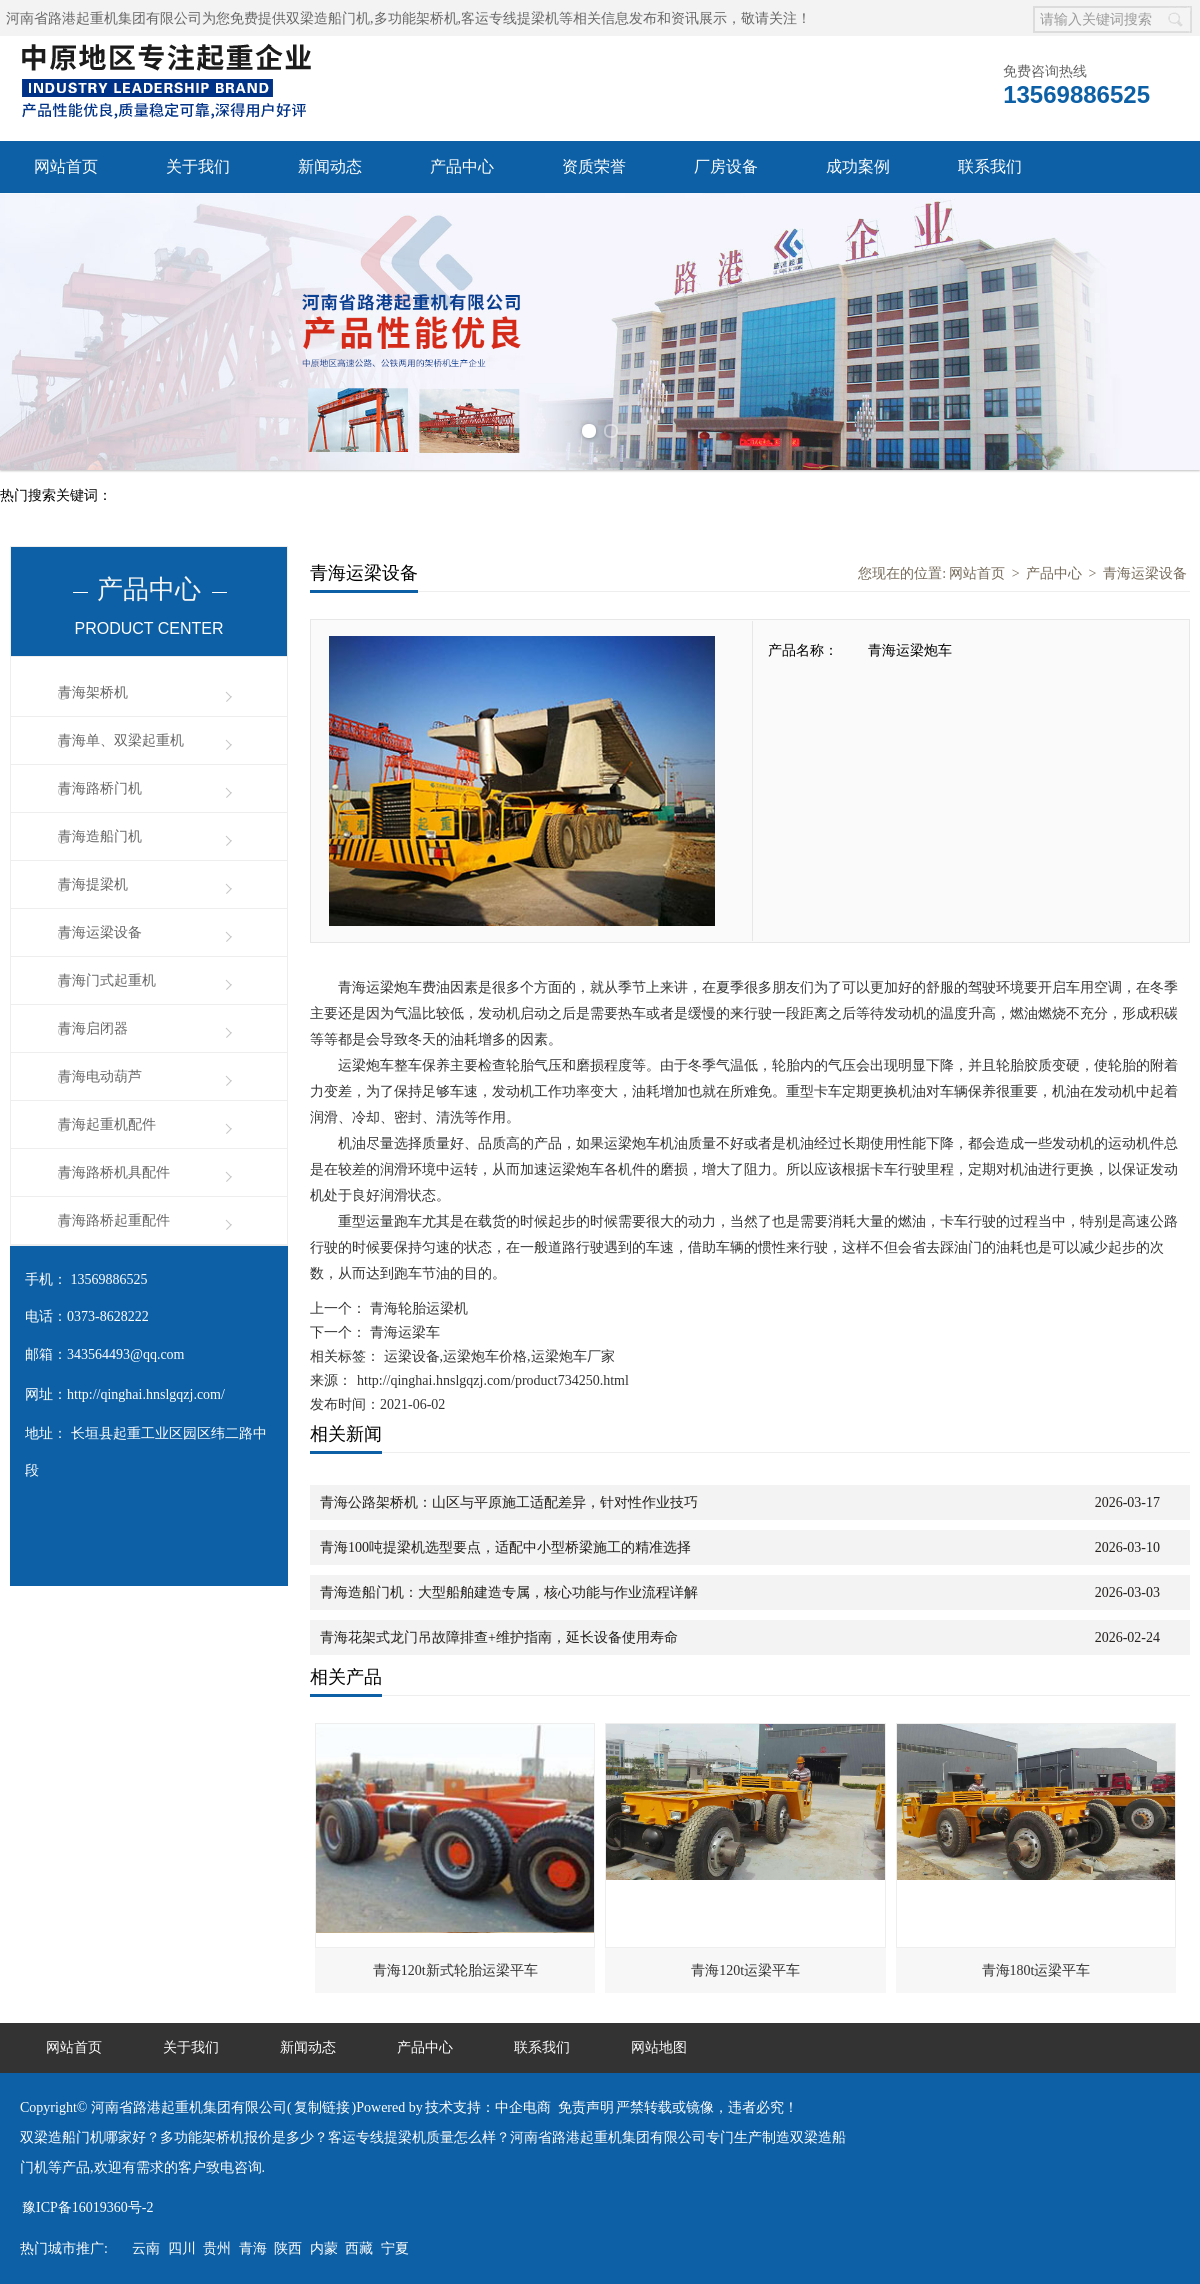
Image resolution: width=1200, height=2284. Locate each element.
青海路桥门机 (100, 788)
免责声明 (586, 2107)
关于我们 (198, 166)
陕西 (288, 2248)
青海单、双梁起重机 (121, 740)
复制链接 (322, 2107)
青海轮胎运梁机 (417, 1308)
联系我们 (990, 166)
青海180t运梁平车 (1036, 1970)
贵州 (217, 2248)
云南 (146, 2248)
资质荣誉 (594, 166)
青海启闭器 (93, 1028)
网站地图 (659, 2047)
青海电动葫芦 (100, 1076)
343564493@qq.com (126, 1354)
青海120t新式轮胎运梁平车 (455, 1970)
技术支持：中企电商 (488, 2107)
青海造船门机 (100, 836)
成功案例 (858, 166)
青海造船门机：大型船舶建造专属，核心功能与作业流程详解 (509, 1592)
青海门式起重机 (107, 980)
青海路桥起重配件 (114, 1220)
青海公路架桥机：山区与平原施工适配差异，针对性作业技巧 (509, 1502)
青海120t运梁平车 (745, 1970)
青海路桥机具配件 (114, 1172)
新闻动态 (330, 166)
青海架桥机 (93, 692)
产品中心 (462, 166)
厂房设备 (726, 166)
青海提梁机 (93, 884)
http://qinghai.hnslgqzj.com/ (146, 1394)
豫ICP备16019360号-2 (87, 2207)
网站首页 (66, 166)
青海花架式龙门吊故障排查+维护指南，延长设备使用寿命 (499, 1637)
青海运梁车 (403, 1332)
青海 (253, 2248)
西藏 (359, 2248)
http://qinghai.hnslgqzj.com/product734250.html (493, 1380)
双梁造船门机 (328, 18)
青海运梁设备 (100, 932)
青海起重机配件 (107, 1124)
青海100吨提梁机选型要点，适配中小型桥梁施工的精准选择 (505, 1547)
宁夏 (395, 2248)
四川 (182, 2248)
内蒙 (324, 2248)
